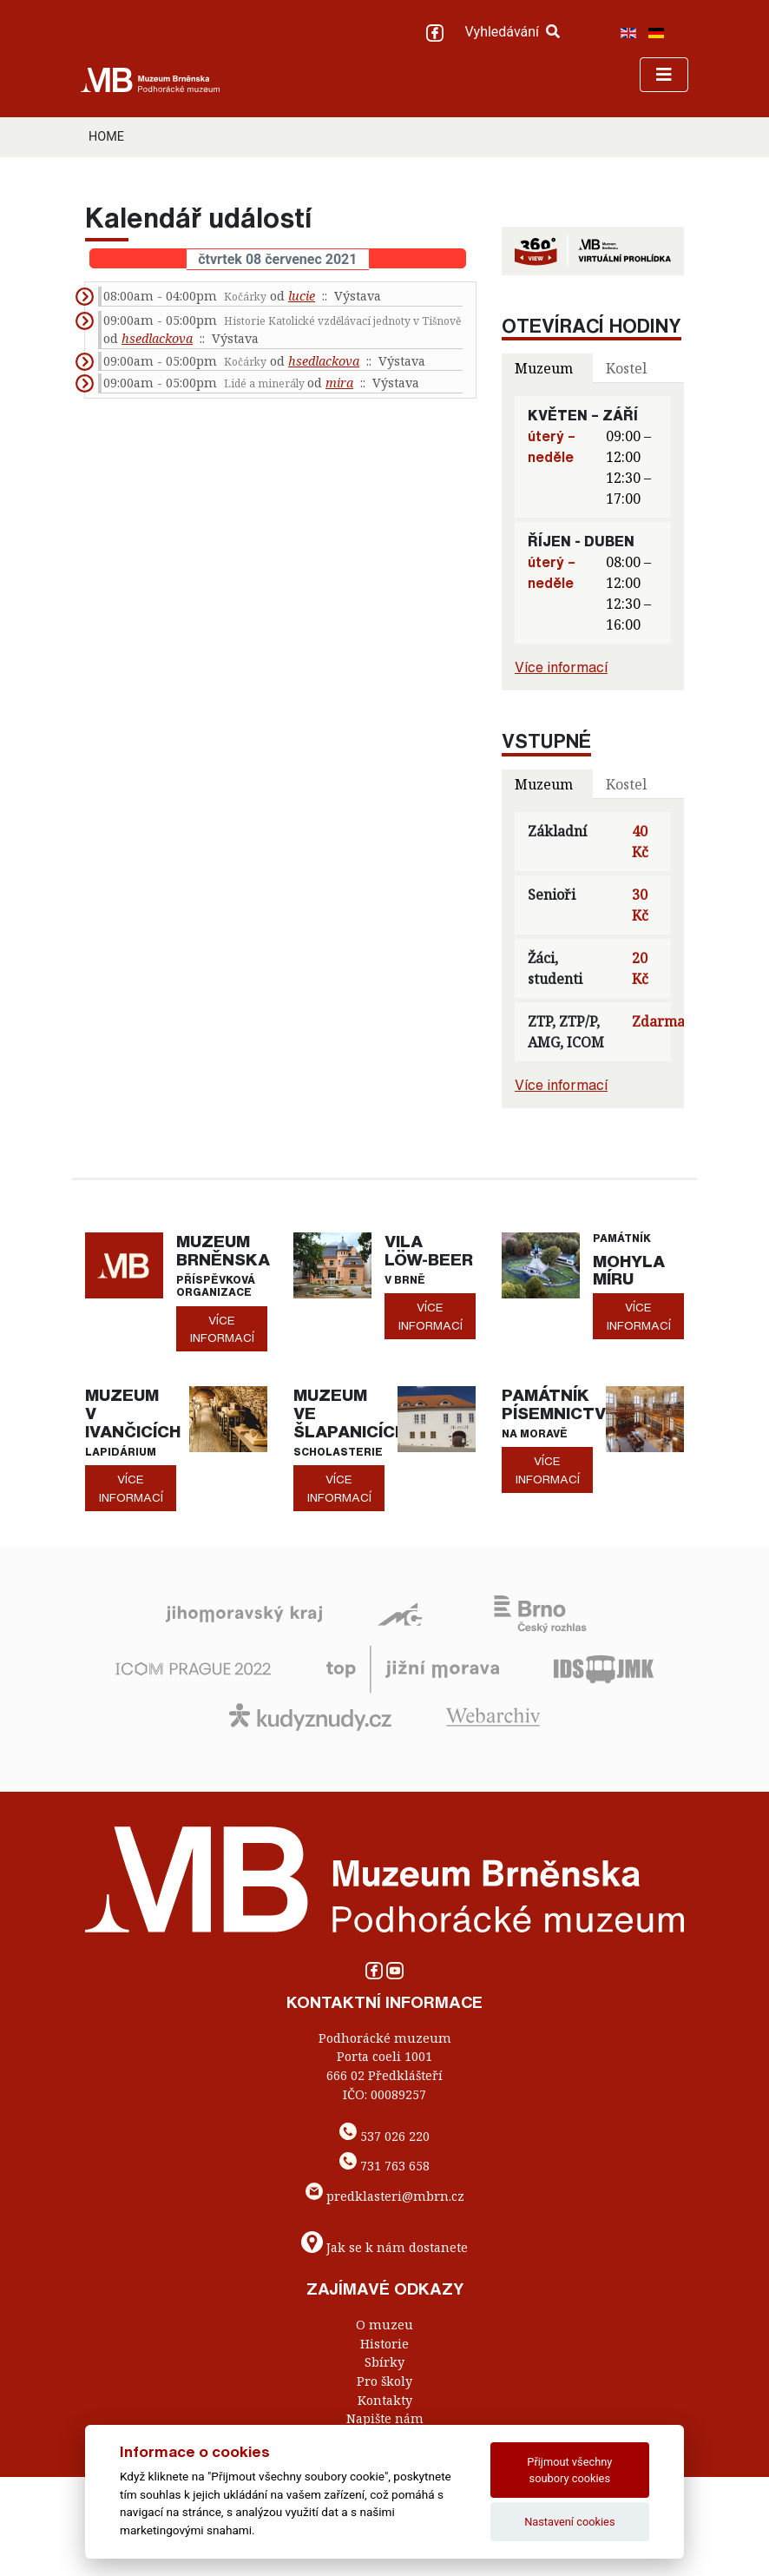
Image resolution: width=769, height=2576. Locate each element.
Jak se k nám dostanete (397, 2246)
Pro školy (384, 2381)
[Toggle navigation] (664, 74)
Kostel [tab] (626, 368)
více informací (222, 1328)
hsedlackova (157, 338)
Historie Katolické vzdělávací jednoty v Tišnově (342, 321)
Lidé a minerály (265, 383)
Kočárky (245, 296)
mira (339, 382)
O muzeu (384, 2324)
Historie (384, 2343)
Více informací (561, 667)
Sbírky (384, 2362)
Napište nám (385, 2418)
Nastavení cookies (569, 2521)
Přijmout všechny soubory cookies (569, 2470)
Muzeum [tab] (544, 368)
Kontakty (385, 2400)
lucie (301, 295)
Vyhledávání (512, 31)
